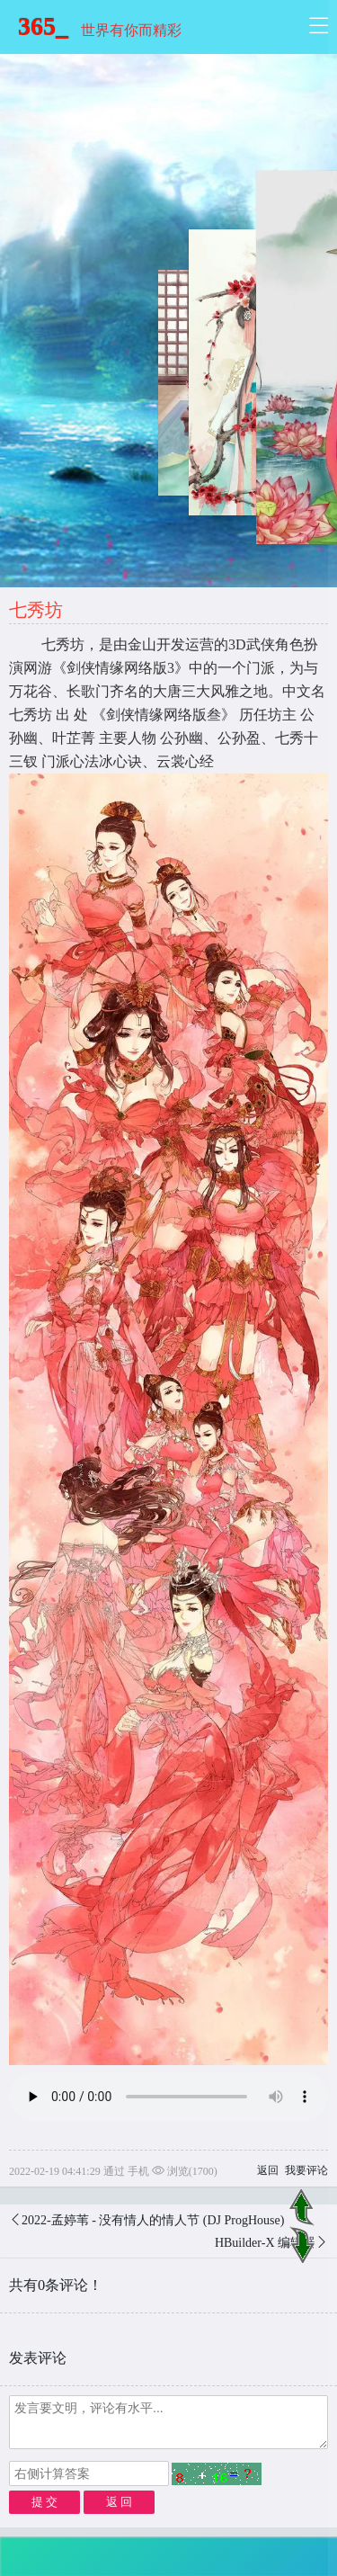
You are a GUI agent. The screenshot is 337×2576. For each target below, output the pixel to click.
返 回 (119, 2502)
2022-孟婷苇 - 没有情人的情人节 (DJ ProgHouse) (153, 2220)
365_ (43, 26)
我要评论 (306, 2170)
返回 (268, 2170)
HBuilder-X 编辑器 (265, 2243)
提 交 (44, 2502)
